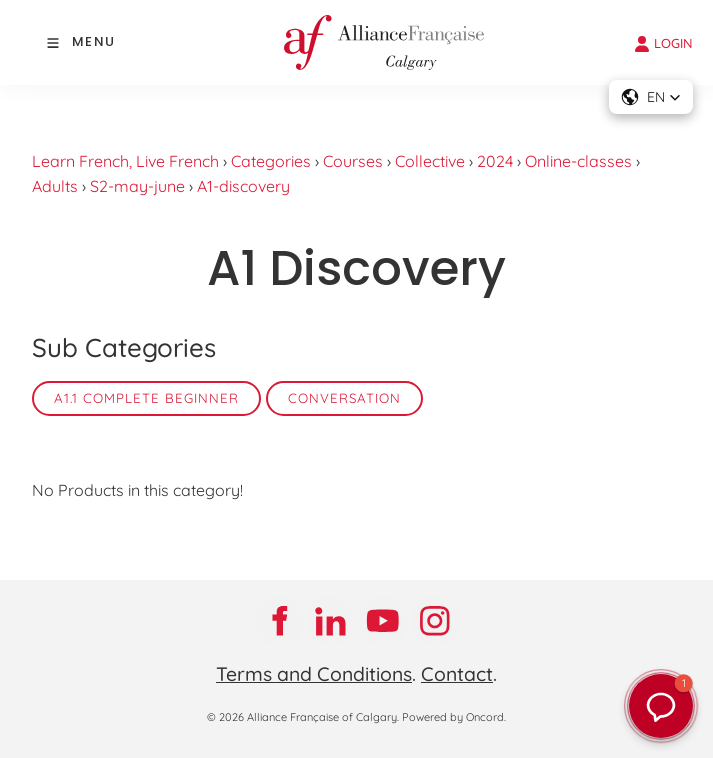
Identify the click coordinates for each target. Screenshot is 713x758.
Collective (430, 161)
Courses (353, 161)
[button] (651, 97)
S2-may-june (137, 186)
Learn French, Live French (125, 161)
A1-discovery (243, 186)
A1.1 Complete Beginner (146, 398)
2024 (495, 161)
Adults (55, 186)
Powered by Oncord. (454, 717)
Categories (271, 161)
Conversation (344, 398)
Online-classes (578, 161)
